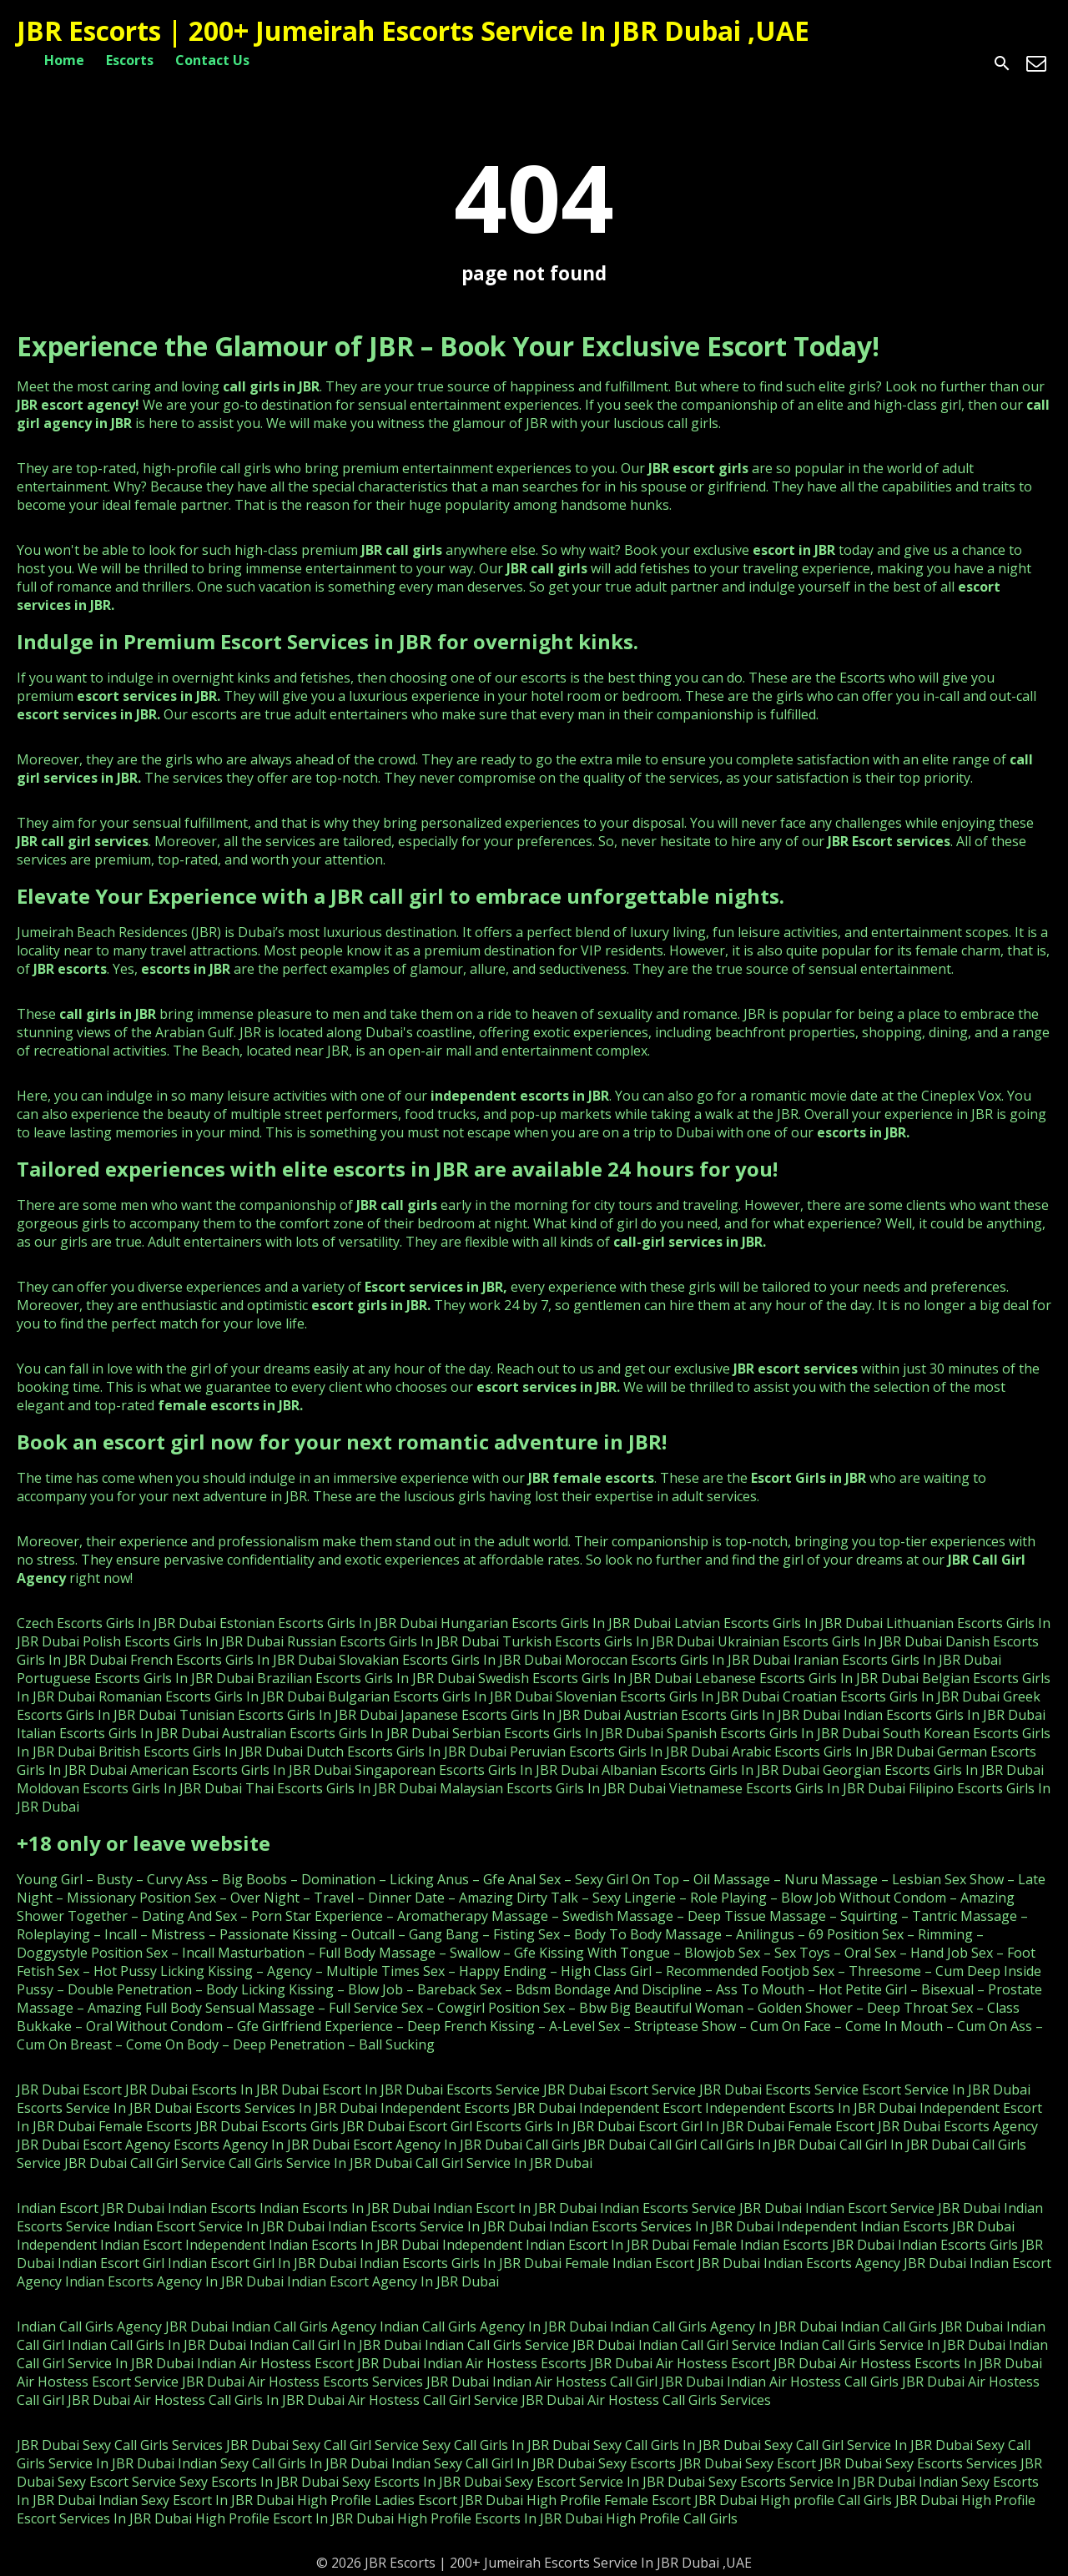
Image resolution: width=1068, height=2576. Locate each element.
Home (64, 60)
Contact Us (212, 60)
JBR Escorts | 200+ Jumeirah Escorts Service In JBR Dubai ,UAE (413, 30)
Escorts (130, 60)
